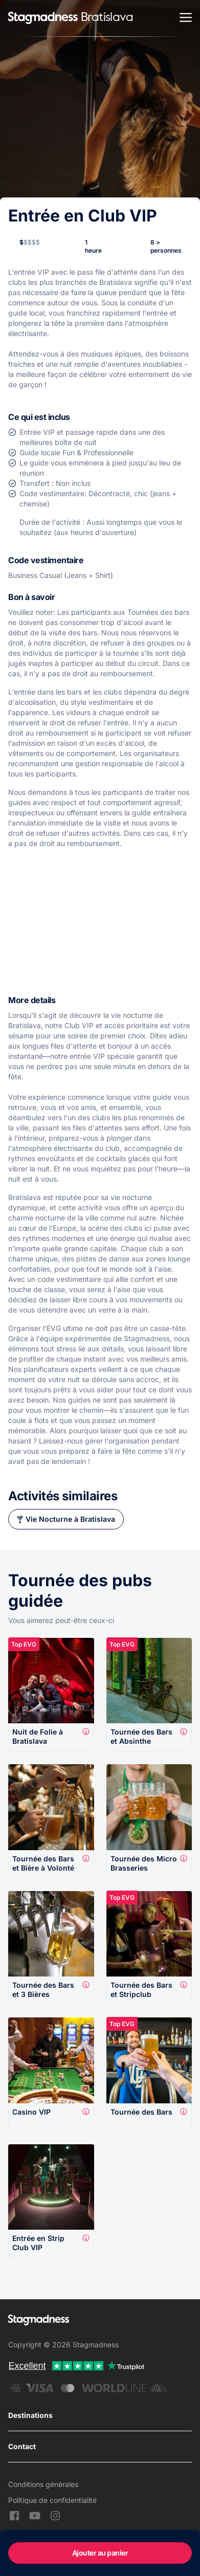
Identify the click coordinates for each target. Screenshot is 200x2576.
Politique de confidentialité (52, 2500)
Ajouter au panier (100, 2552)
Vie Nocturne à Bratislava (70, 1519)
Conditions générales (43, 2484)
